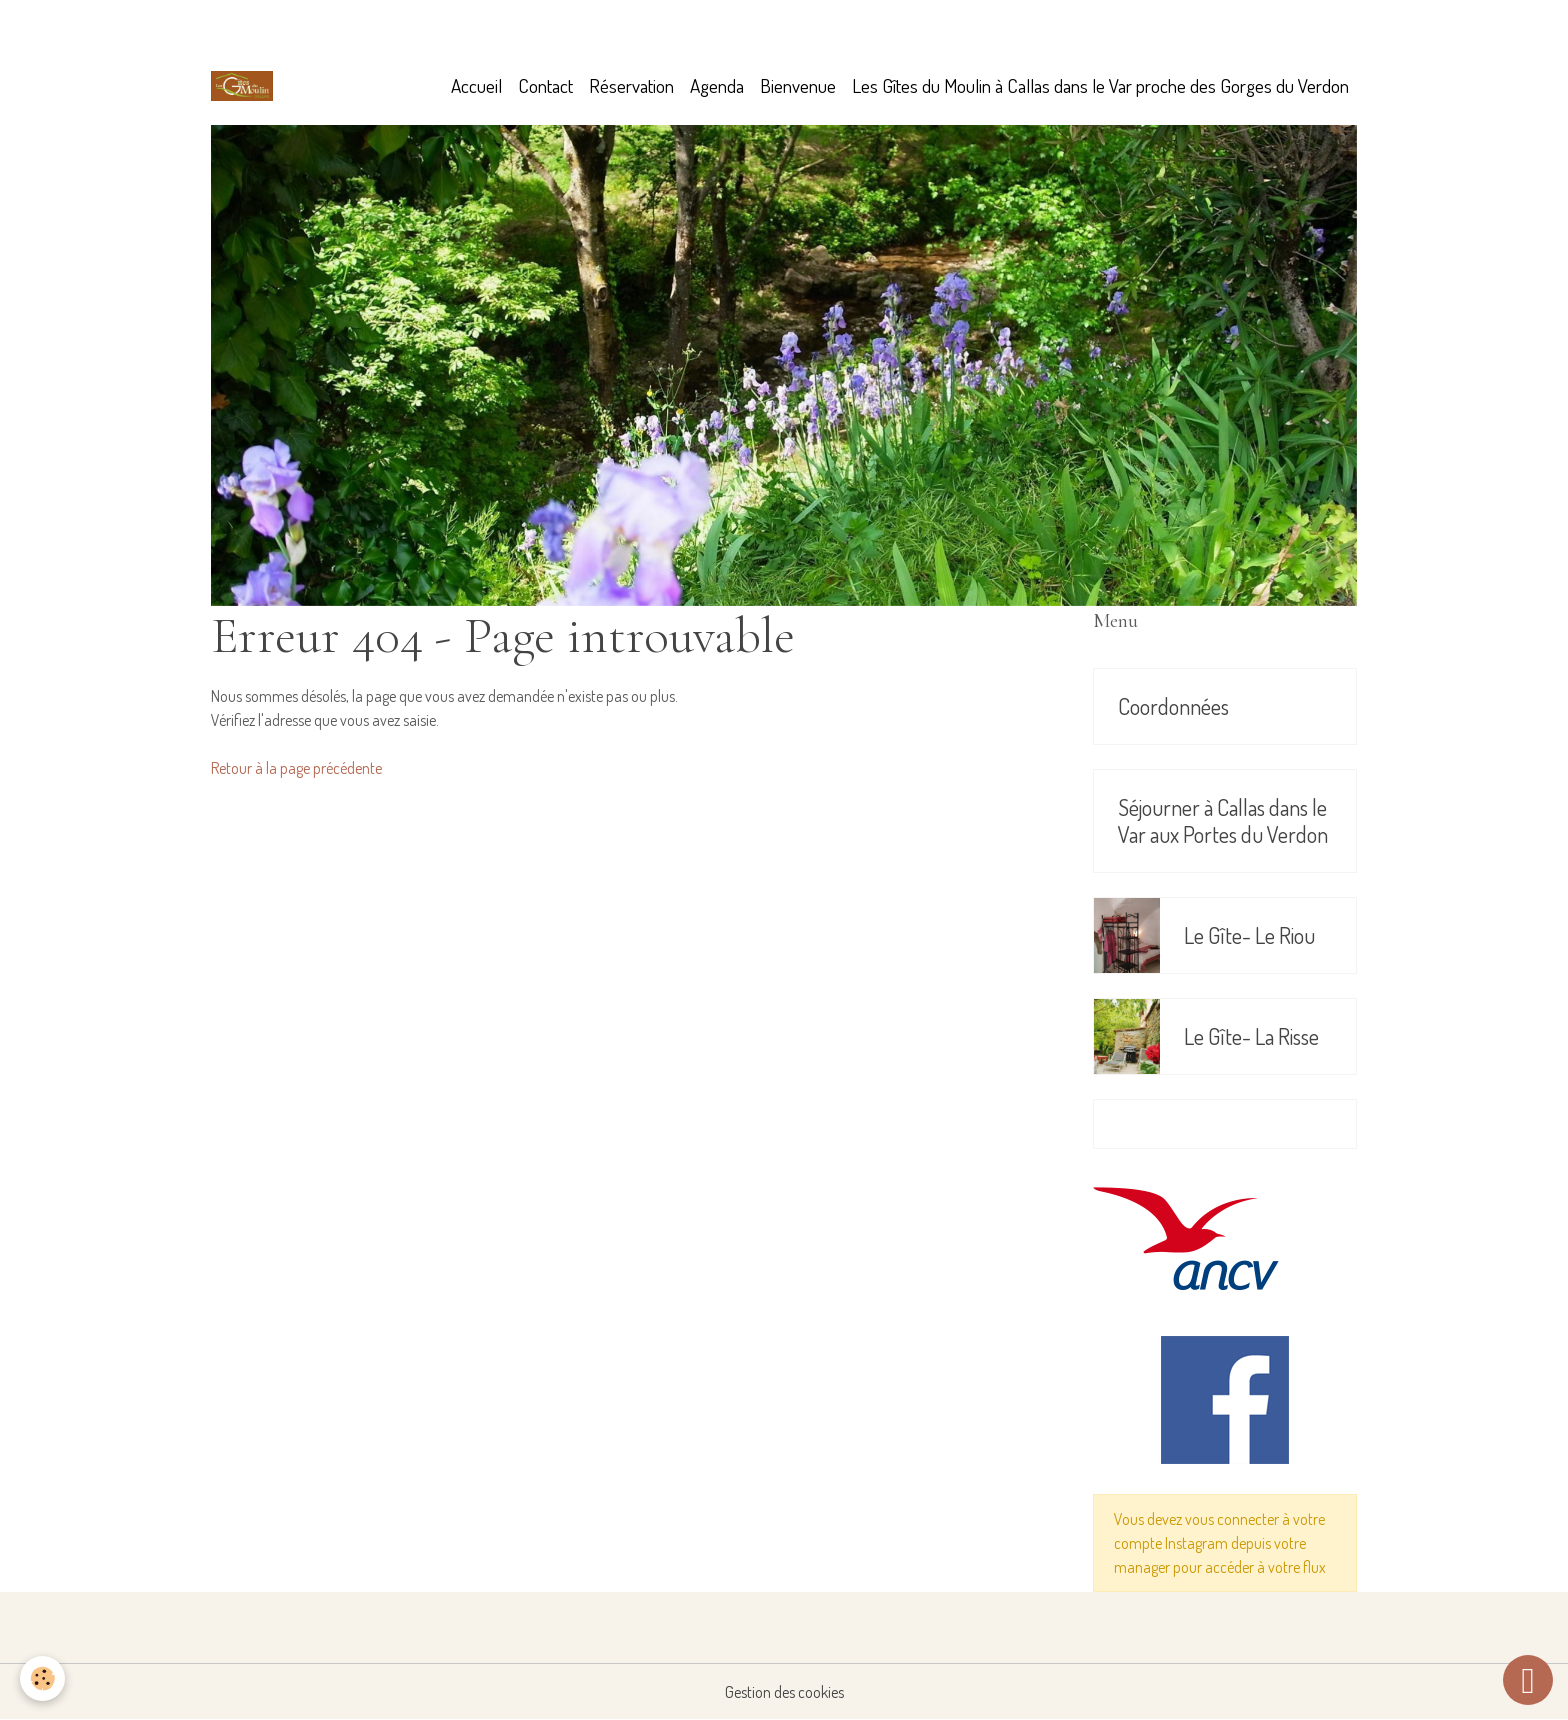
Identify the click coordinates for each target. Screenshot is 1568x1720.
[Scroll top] (1528, 1680)
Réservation (631, 85)
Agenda (717, 85)
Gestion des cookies (784, 1692)
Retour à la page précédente (296, 768)
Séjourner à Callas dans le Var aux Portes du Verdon (1223, 821)
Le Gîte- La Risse (1251, 1036)
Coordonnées (1173, 706)
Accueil (476, 85)
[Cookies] (42, 1678)
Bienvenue (798, 85)
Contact (545, 85)
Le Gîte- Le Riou (1249, 935)
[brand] (246, 86)
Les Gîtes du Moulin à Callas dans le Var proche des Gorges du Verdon (1100, 85)
